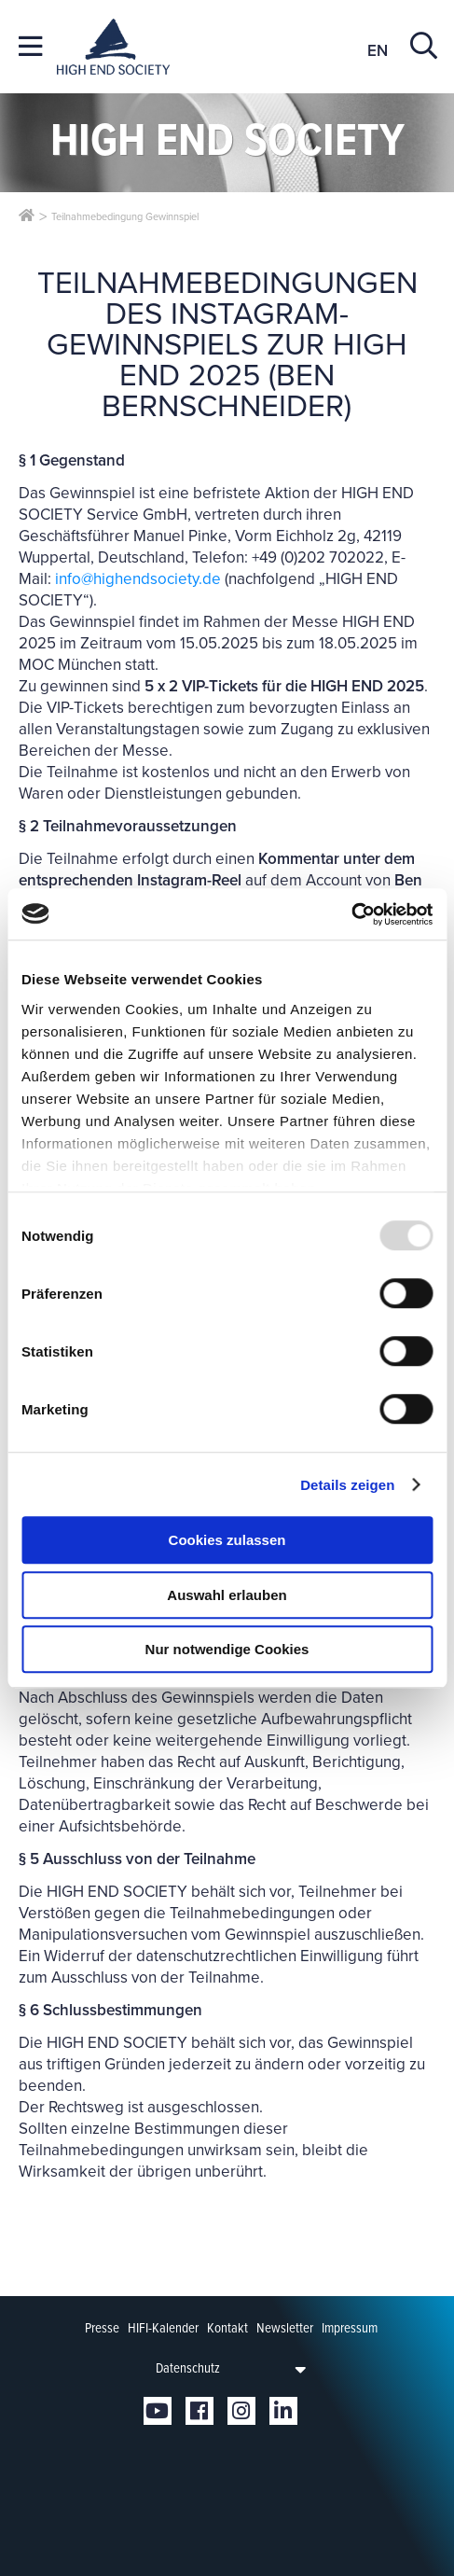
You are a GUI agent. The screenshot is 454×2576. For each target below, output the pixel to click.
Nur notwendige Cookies (227, 1649)
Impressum (350, 2327)
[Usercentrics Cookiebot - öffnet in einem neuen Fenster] (351, 914)
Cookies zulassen (227, 1540)
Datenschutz (188, 2368)
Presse (102, 2327)
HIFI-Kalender (163, 2327)
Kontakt (227, 2327)
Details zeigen (347, 1485)
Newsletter (284, 2327)
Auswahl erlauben (226, 1595)
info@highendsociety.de (138, 579)
